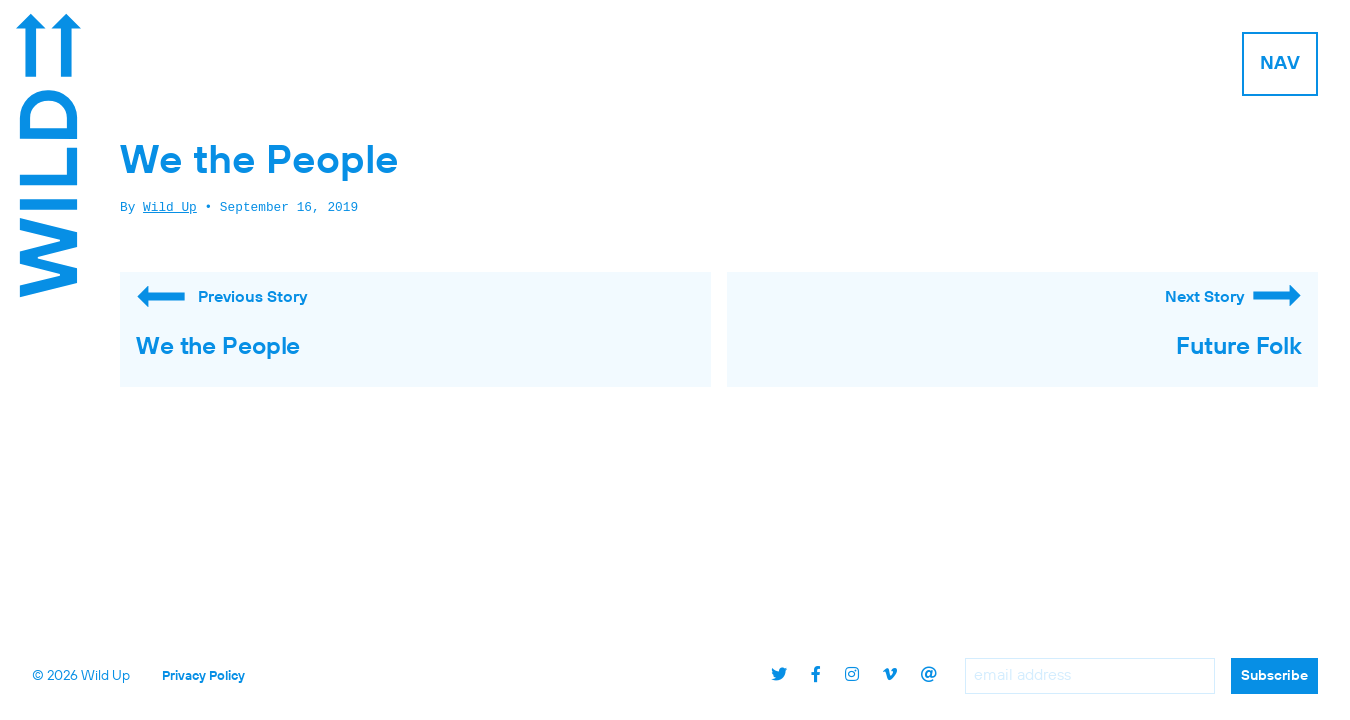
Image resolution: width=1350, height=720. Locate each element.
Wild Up (170, 208)
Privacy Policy (203, 676)
